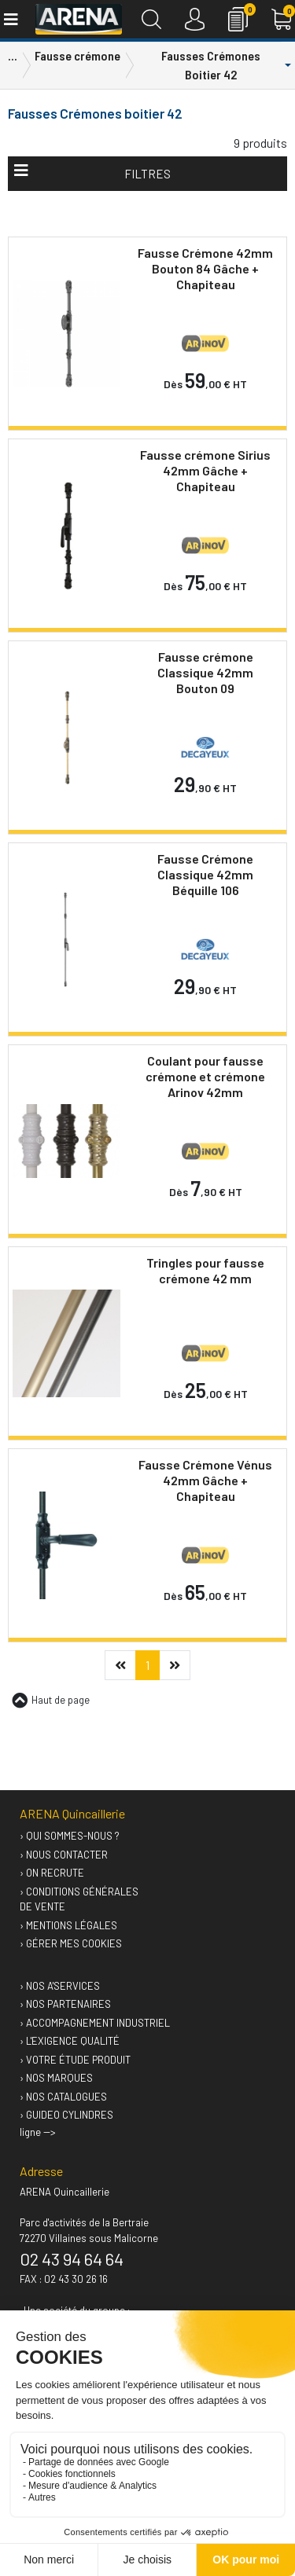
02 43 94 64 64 (72, 2258)
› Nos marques (56, 2077)
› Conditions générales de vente (79, 1899)
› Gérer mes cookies (71, 1943)
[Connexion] (194, 19)
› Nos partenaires (65, 2004)
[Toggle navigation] (10, 19)
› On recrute (52, 1872)
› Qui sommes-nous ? (70, 1835)
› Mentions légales (68, 1925)
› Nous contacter (64, 1854)
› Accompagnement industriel (95, 2022)
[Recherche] (151, 19)
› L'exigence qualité (70, 2041)
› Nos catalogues (63, 2096)
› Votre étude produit (75, 2059)
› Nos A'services (60, 1986)
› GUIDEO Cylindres (66, 2114)
